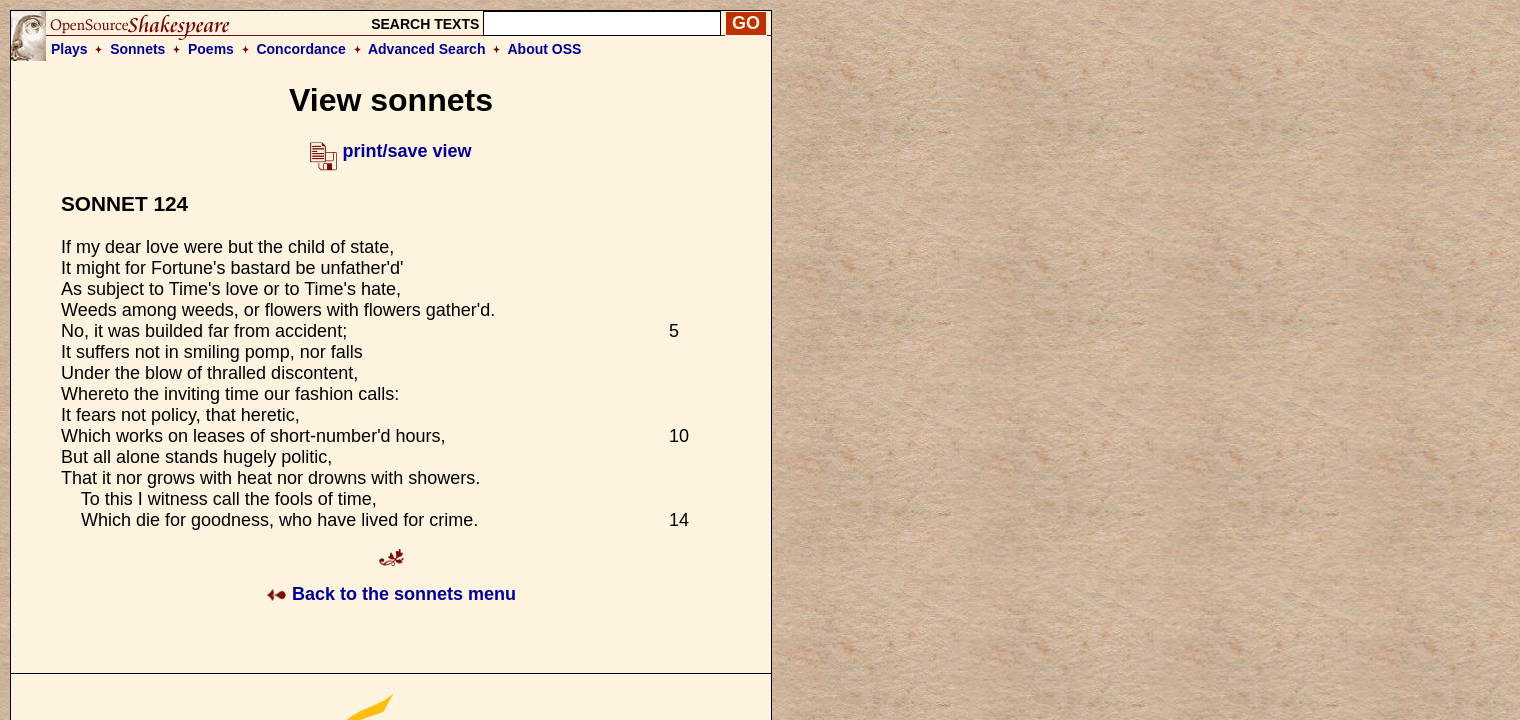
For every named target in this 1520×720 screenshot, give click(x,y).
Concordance (300, 49)
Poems (211, 49)
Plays (69, 49)
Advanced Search (427, 49)
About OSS (545, 49)
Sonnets (137, 49)
